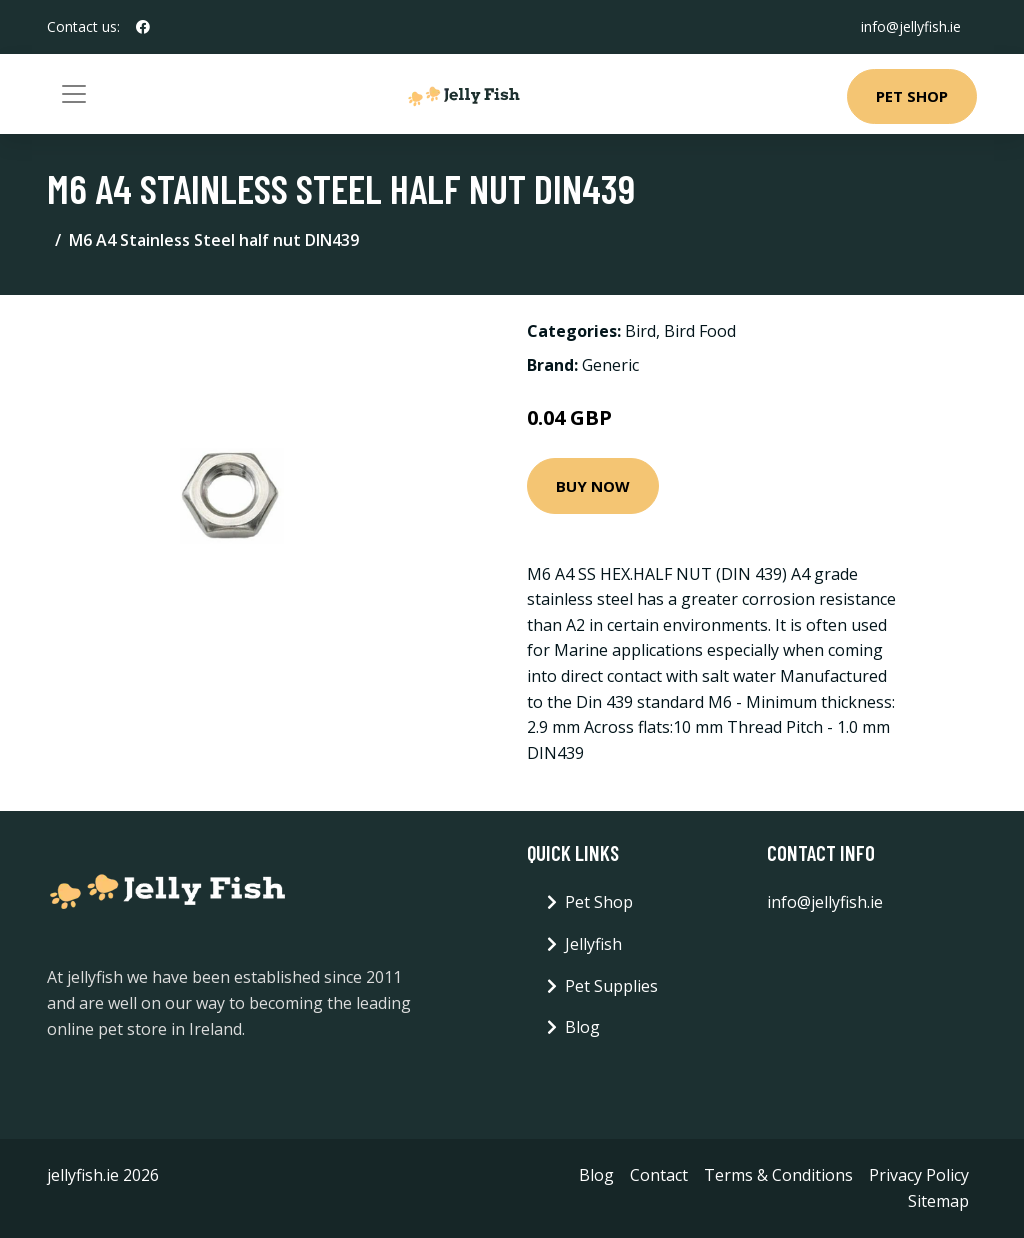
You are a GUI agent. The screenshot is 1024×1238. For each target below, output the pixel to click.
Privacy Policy (919, 1175)
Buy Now (593, 486)
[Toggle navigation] (74, 94)
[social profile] (143, 27)
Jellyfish (593, 944)
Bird (640, 331)
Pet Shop (912, 96)
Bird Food (700, 331)
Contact (659, 1175)
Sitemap (938, 1201)
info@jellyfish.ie (911, 26)
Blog (582, 1027)
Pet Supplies (611, 986)
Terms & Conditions (778, 1175)
